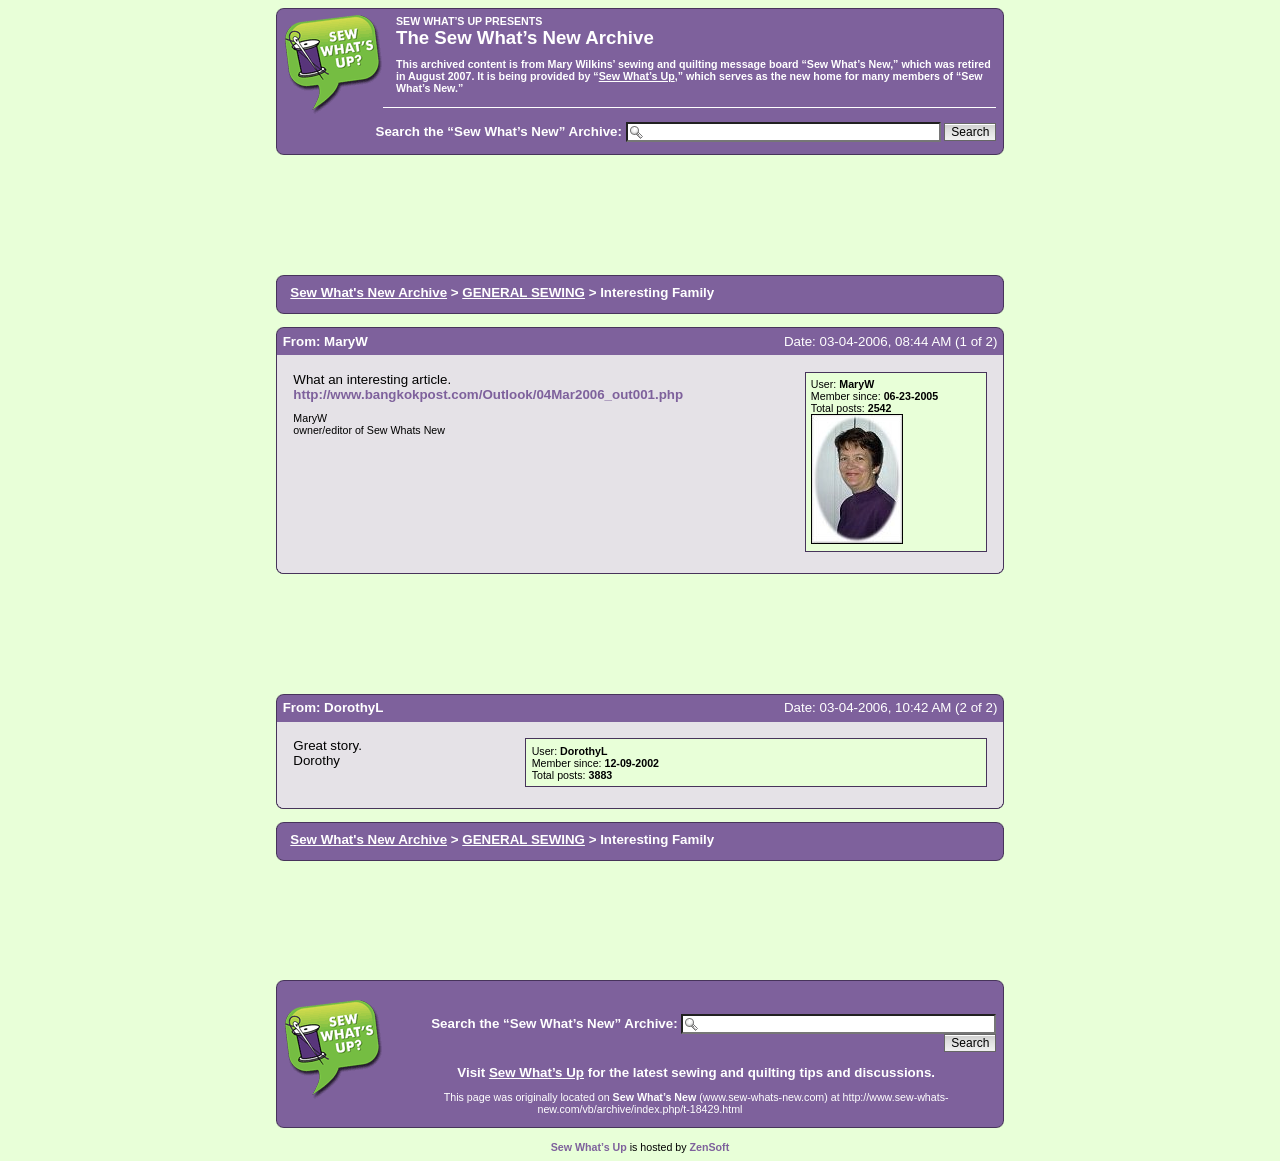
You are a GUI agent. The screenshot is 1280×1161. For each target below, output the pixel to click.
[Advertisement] (640, 213)
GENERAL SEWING (523, 292)
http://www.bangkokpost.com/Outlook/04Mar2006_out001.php (488, 394)
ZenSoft (710, 1147)
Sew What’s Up (637, 76)
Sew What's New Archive (368, 292)
